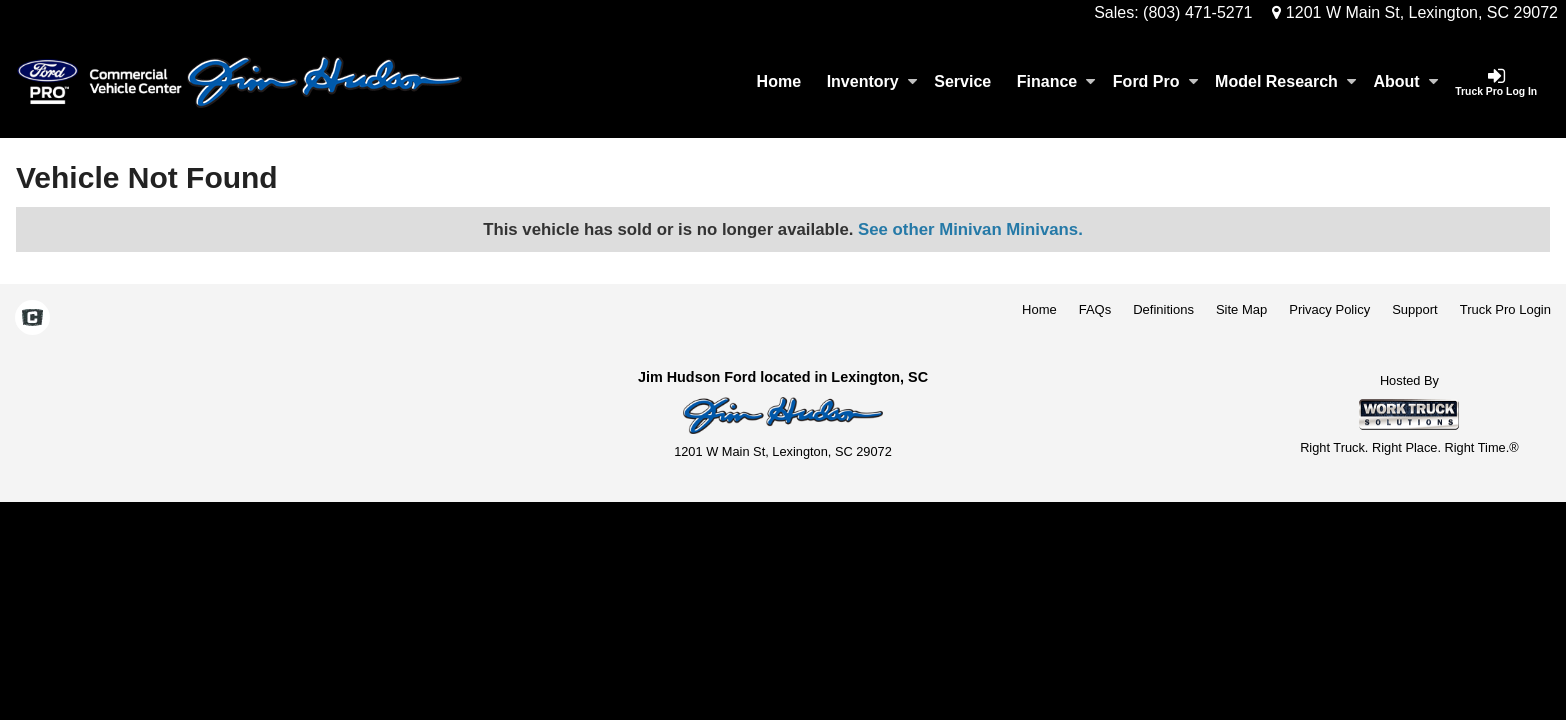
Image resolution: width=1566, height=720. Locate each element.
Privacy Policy (1329, 309)
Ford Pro (1155, 81)
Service (962, 81)
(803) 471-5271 (1197, 12)
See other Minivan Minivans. (970, 229)
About (1405, 81)
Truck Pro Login (1505, 309)
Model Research (1285, 81)
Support (1415, 309)
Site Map (1241, 309)
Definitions (1163, 309)
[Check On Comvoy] (32, 319)
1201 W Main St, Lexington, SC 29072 (1415, 12)
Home (779, 81)
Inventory (872, 81)
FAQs (1095, 309)
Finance (1056, 81)
